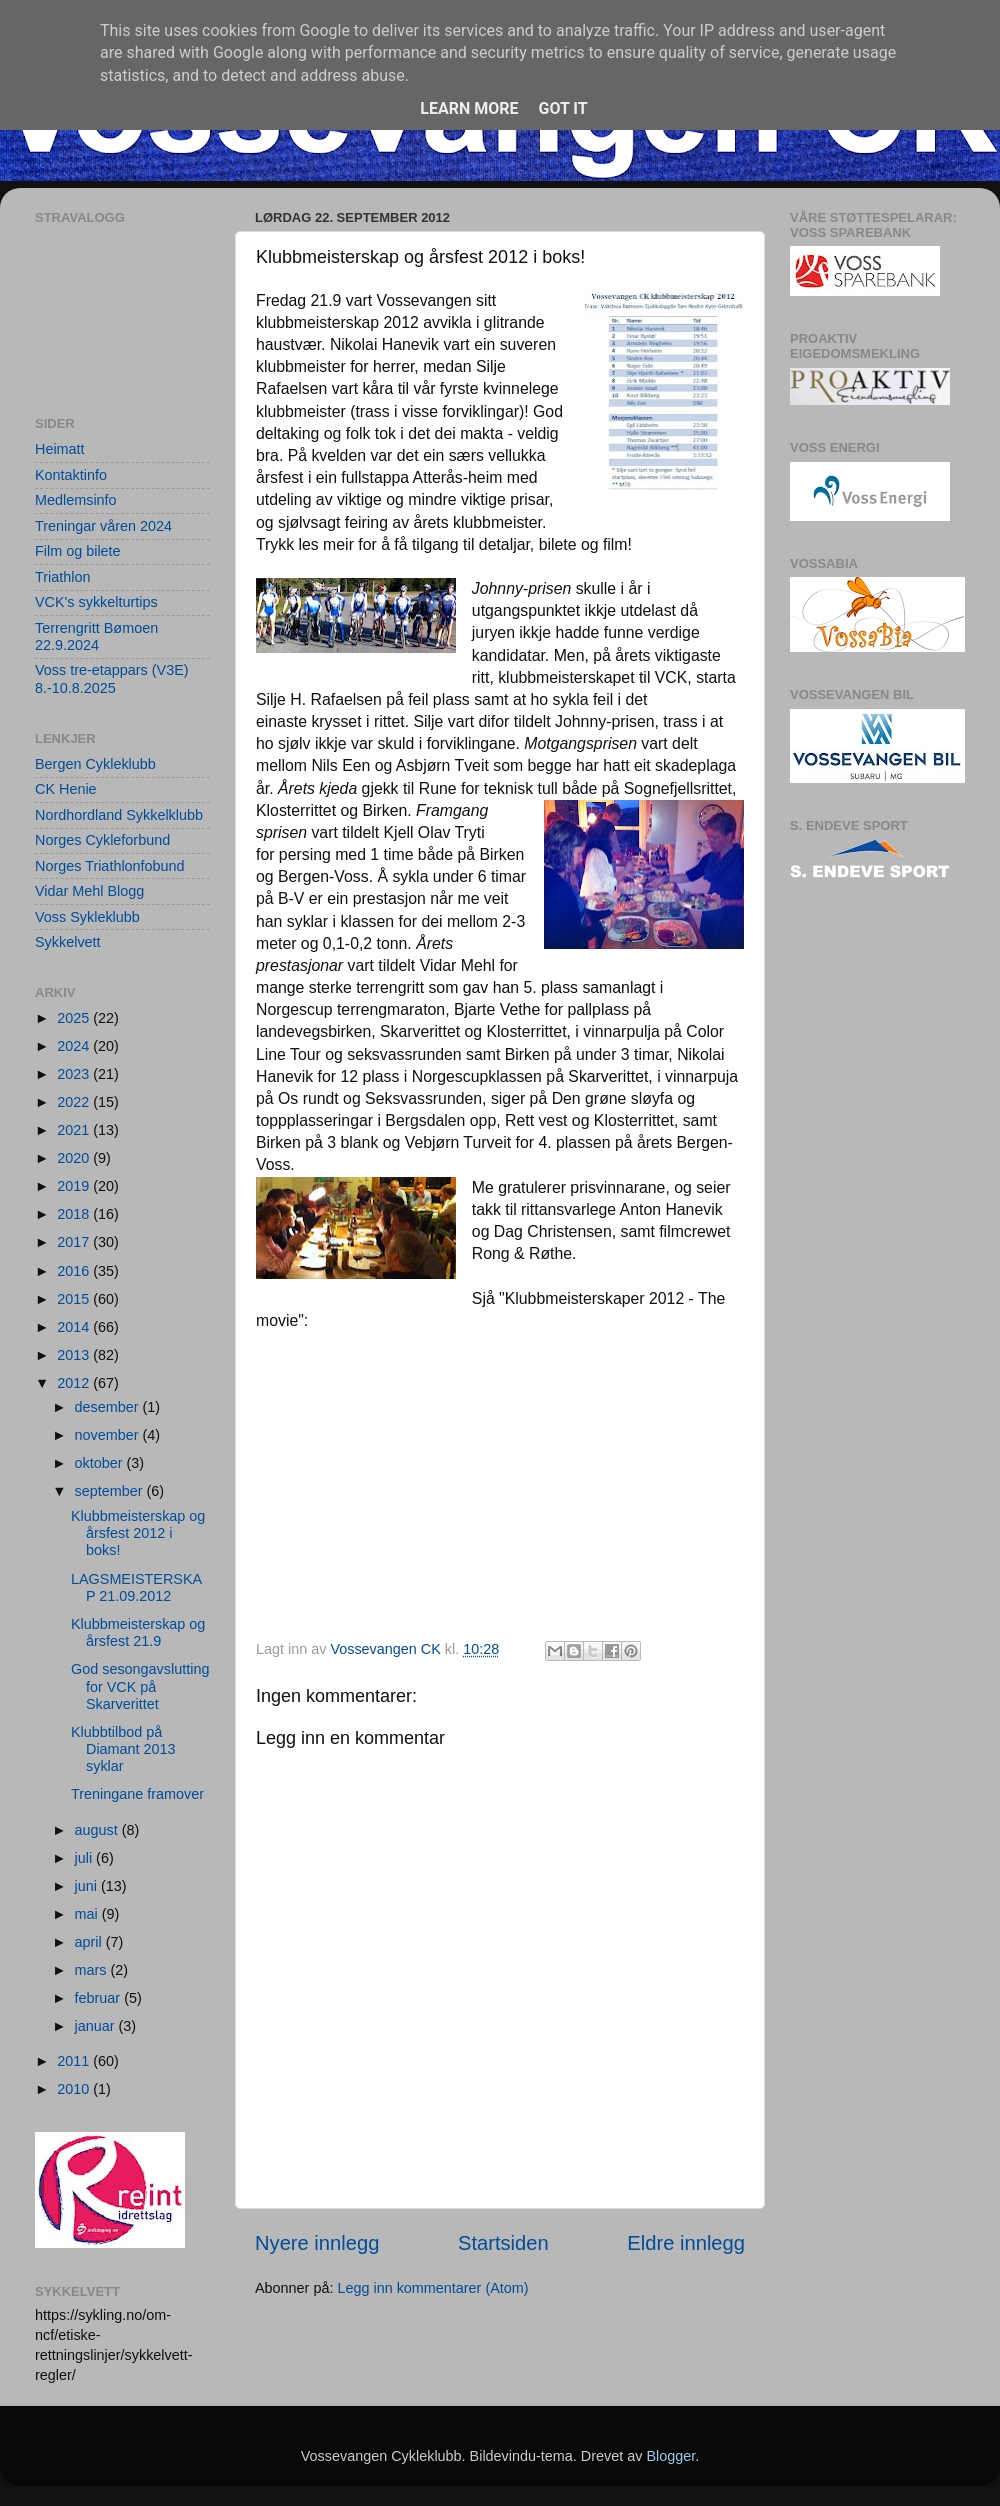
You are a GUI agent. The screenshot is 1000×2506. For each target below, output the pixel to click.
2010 (75, 2089)
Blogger (670, 2456)
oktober (101, 1463)
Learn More (469, 108)
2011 (75, 2061)
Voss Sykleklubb (87, 917)
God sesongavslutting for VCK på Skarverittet (140, 1686)
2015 (75, 1299)
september (111, 1491)
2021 (75, 1130)
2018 (75, 1214)
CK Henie (66, 789)
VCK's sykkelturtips (96, 602)
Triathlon (62, 577)
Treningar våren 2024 (103, 526)
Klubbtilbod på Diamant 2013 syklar (123, 1749)
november (109, 1435)
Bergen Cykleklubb (95, 764)
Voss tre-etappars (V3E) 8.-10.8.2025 (112, 678)
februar (100, 1998)
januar (97, 2026)
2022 (75, 1102)
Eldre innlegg (686, 2243)
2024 (75, 1046)
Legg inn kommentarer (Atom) (432, 2288)
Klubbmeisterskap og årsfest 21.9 (138, 1632)
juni (88, 1886)
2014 (75, 1327)
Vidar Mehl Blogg (89, 891)
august (98, 1830)
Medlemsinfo (76, 500)
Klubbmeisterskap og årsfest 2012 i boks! (138, 1533)
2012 (75, 1383)
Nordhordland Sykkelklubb (119, 815)
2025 (75, 1018)
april (90, 1942)
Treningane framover (137, 1794)
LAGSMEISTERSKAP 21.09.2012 (136, 1587)
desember (109, 1407)
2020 (75, 1158)
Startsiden (503, 2243)
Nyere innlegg (317, 2243)
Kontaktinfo (71, 475)
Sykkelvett (68, 942)
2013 (75, 1355)
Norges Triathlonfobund (110, 866)
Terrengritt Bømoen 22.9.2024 (96, 636)
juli (86, 1858)
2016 (75, 1271)
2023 (75, 1074)
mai (88, 1914)
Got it (562, 108)
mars (93, 1970)
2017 (75, 1242)
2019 (75, 1186)
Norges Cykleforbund (102, 840)
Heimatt (60, 449)
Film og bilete (78, 551)
